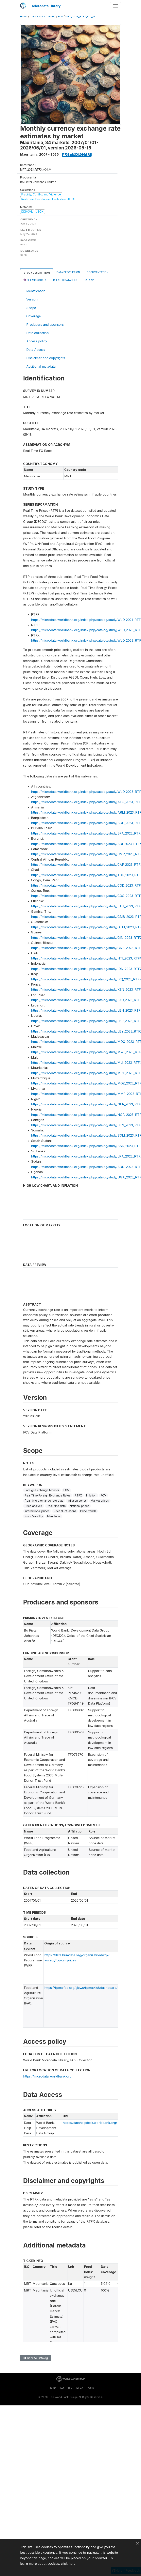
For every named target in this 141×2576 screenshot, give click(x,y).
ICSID (90, 2387)
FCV (60, 16)
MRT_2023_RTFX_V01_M (80, 16)
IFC (70, 2387)
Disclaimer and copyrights (45, 358)
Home (23, 16)
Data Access (35, 350)
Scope (31, 308)
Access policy (36, 341)
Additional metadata (41, 366)
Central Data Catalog (42, 16)
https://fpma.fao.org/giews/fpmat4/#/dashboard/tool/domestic (91, 1988)
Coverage (33, 316)
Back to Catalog (36, 2358)
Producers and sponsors (45, 325)
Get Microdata (76, 154)
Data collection (37, 333)
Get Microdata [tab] (35, 280)
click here (68, 2564)
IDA (62, 2387)
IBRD (53, 2387)
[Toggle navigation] (115, 6)
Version (32, 299)
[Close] (137, 2543)
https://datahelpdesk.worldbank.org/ (90, 2123)
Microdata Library (46, 6)
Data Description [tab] (68, 272)
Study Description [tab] (37, 272)
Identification (35, 291)
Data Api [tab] (89, 280)
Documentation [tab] (97, 272)
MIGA (79, 2387)
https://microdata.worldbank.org (47, 2076)
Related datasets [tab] (65, 280)
